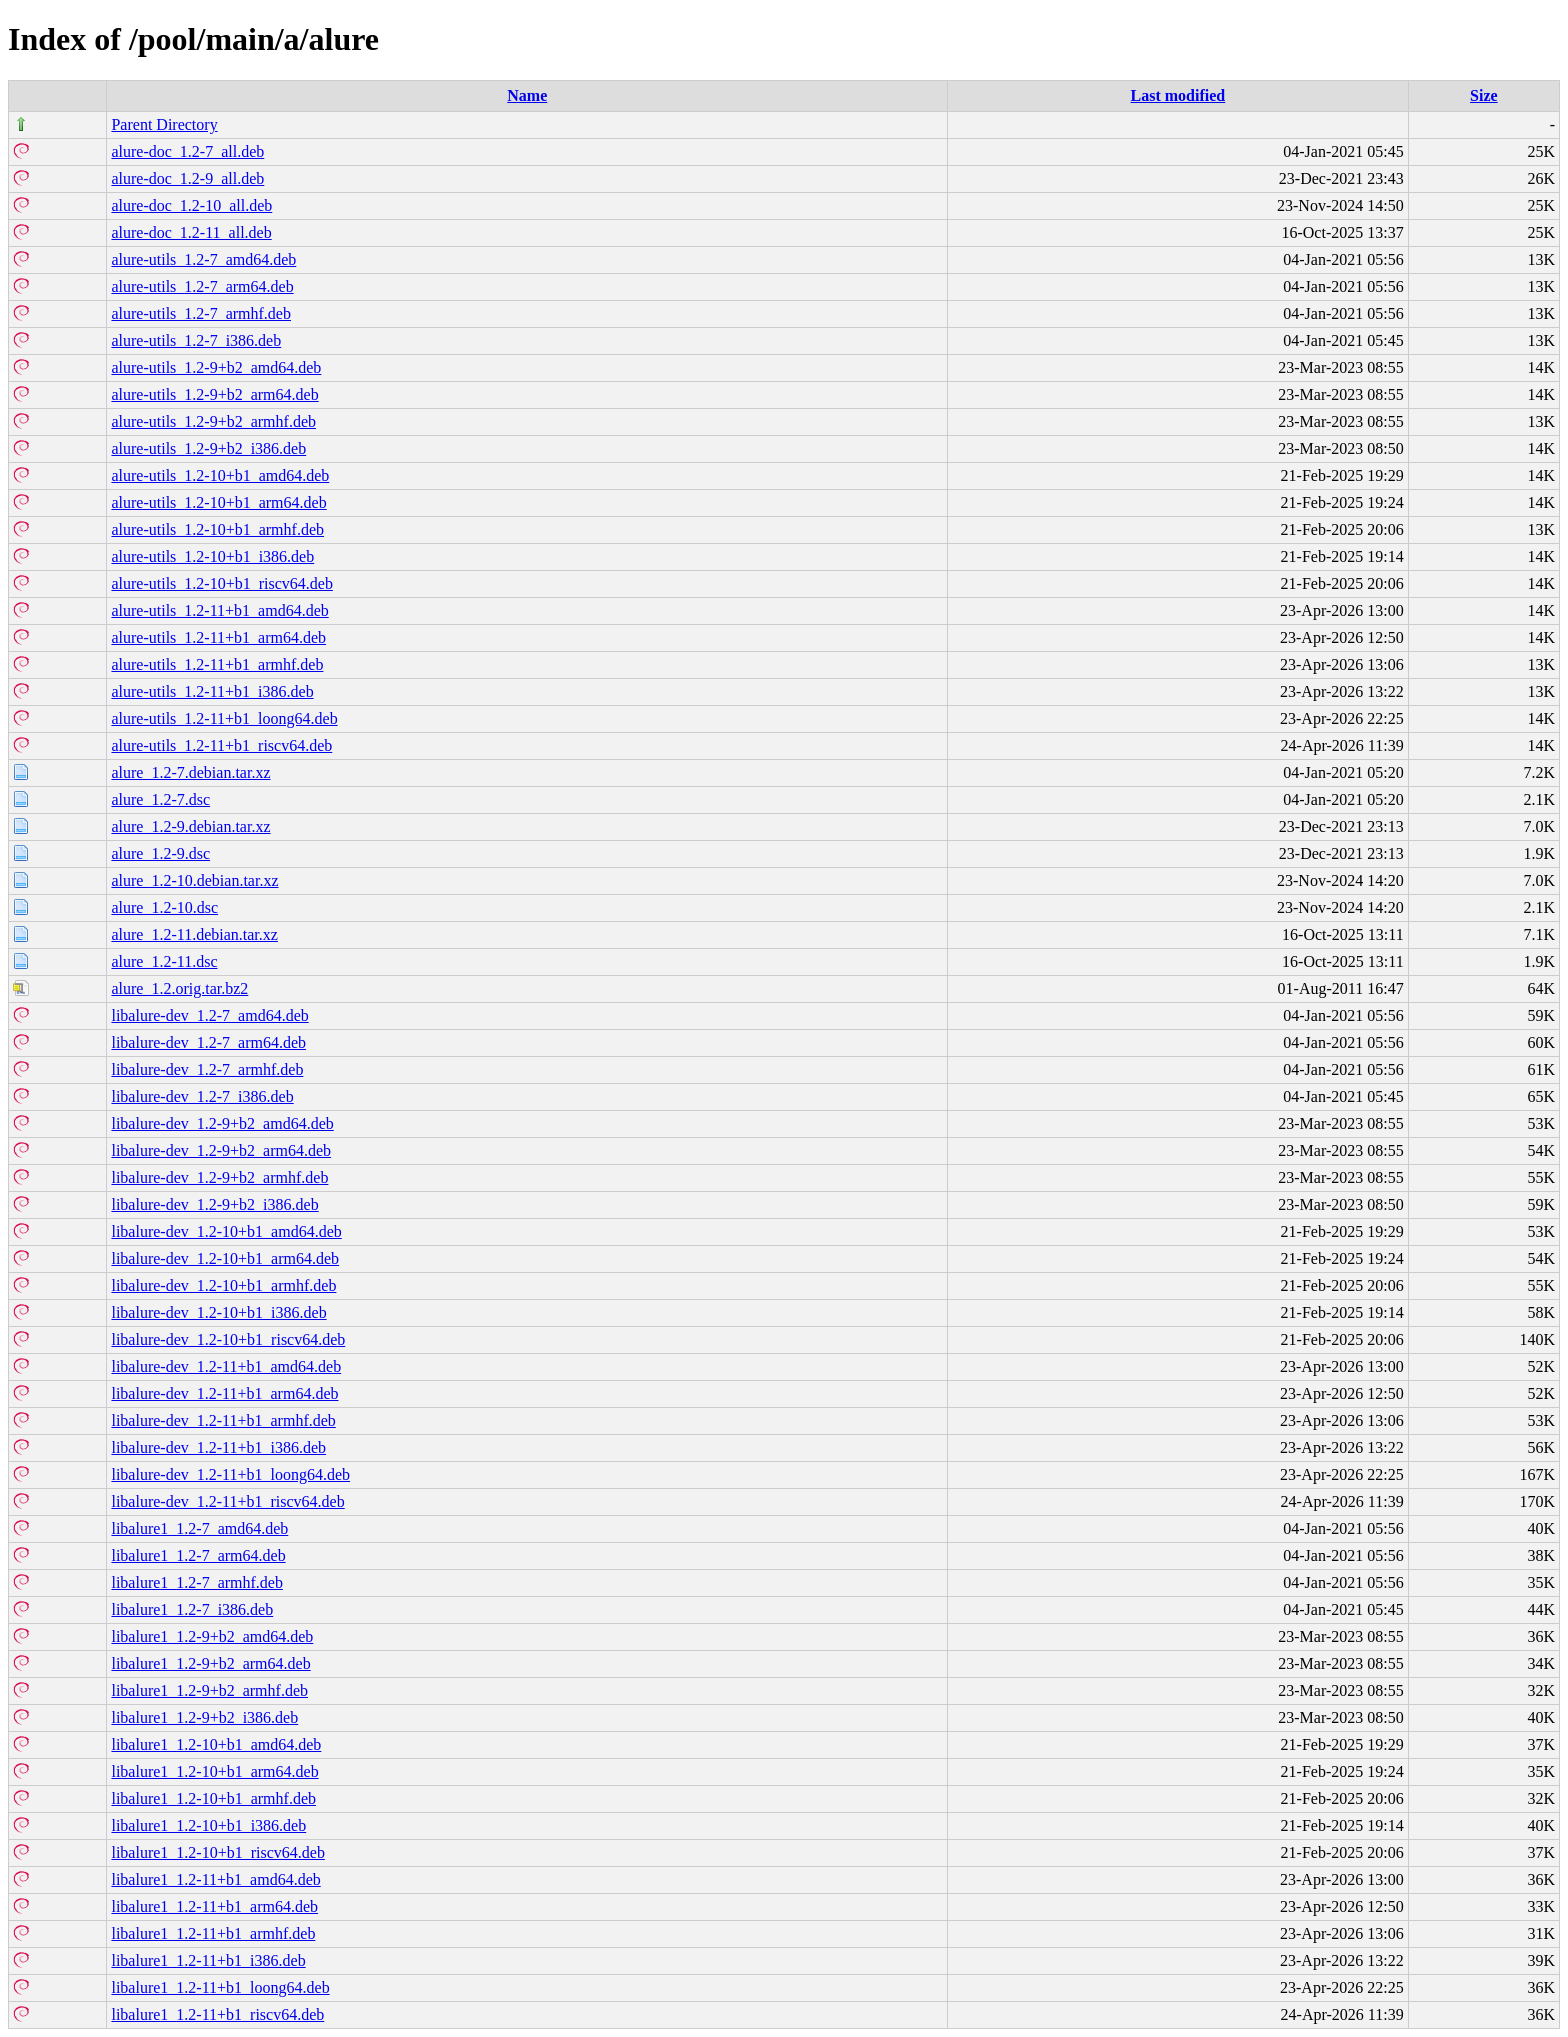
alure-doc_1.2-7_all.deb (187, 151)
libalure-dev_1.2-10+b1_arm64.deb (225, 1258)
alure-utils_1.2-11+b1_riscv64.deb (221, 745)
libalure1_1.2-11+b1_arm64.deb (214, 1906)
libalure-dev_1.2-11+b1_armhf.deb (223, 1420)
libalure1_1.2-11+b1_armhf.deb (213, 1933)
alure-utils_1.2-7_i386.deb (196, 340)
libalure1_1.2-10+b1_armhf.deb (213, 1798)
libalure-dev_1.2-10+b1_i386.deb (218, 1312)
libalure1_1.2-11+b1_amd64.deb (215, 1879)
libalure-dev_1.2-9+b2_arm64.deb (221, 1150)
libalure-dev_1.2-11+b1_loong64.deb (230, 1474)
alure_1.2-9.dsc (160, 853)
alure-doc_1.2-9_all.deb (187, 178)
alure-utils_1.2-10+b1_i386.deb (212, 556)
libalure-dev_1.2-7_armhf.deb (207, 1069)
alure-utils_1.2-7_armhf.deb (201, 313)
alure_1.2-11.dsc (164, 961)
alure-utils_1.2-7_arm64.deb (202, 286)
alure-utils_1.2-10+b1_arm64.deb (218, 502)
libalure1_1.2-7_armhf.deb (197, 1582)
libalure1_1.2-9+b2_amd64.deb (212, 1636)
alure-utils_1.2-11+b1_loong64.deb (224, 718)
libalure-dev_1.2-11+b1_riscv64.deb (227, 1501)
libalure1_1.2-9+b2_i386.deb (204, 1717)
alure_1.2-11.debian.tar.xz (194, 934)
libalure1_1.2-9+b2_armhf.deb (209, 1690)
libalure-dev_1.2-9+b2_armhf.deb (219, 1177)
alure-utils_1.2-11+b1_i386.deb (212, 691)
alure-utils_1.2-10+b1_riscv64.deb (221, 583)
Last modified (1178, 95)
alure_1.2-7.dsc (160, 799)
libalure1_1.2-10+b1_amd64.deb (216, 1744)
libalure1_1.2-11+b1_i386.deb (208, 1960)
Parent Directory (164, 124)
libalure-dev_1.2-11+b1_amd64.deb (226, 1366)
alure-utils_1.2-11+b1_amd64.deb (219, 610)
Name (527, 95)
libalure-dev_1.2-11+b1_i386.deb (218, 1447)
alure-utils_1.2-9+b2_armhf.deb (213, 421)
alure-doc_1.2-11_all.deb (191, 232)
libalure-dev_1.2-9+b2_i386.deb (214, 1204)
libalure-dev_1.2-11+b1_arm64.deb (224, 1393)
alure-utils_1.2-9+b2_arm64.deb (214, 394)
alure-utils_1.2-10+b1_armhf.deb (217, 529)
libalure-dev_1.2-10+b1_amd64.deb (226, 1231)
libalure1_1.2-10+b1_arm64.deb (214, 1771)
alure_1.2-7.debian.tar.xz (190, 772)
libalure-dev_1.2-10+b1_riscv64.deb (228, 1339)
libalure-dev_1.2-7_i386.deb (202, 1096)
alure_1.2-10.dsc (164, 907)
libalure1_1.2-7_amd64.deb (199, 1528)
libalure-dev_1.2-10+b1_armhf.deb (223, 1285)
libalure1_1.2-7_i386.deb (192, 1609)
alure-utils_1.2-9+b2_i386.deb (208, 448)
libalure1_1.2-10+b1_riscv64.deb (217, 1852)
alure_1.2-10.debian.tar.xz (194, 880)
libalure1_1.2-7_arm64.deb (198, 1555)
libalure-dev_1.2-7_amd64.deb (209, 1015)
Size (1484, 95)
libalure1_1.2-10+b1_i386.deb (208, 1825)
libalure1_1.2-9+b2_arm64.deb (210, 1663)
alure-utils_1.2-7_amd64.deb (203, 259)
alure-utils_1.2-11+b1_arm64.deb (218, 637)
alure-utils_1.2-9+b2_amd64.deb (216, 367)
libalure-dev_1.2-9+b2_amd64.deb (222, 1123)
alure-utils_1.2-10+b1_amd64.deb (220, 475)
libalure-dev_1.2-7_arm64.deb (208, 1042)
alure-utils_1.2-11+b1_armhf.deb (217, 664)
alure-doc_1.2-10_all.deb (191, 205)
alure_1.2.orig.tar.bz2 (179, 988)
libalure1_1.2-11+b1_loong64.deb (220, 1987)
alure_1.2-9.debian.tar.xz (190, 826)
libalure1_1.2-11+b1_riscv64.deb (217, 2014)
